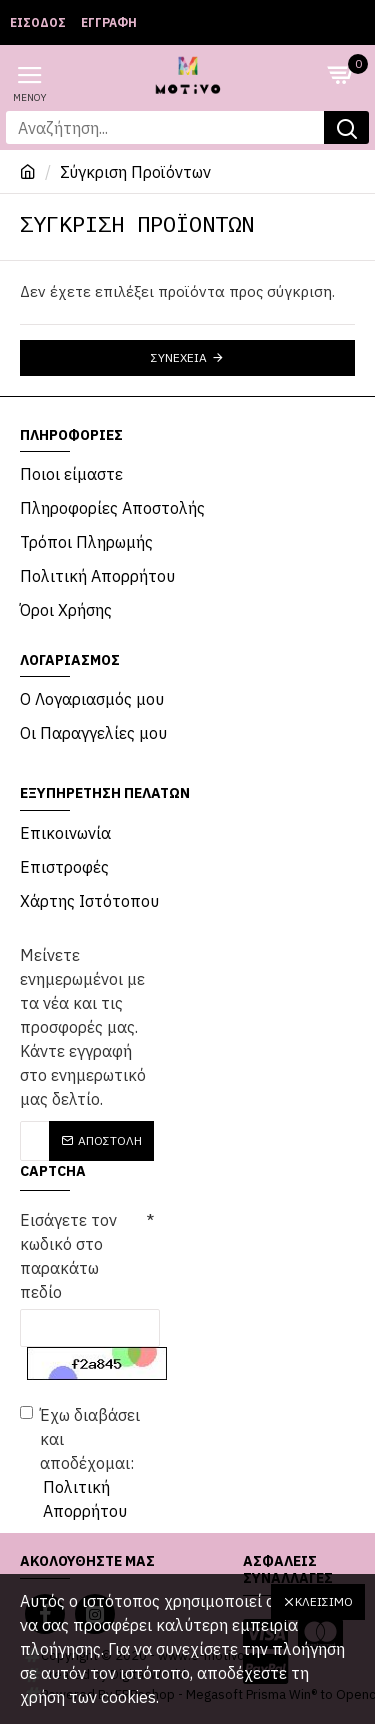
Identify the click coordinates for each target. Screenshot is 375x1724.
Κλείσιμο (324, 1601)
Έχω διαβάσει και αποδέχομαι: (87, 1464)
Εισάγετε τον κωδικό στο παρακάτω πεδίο (68, 1256)
